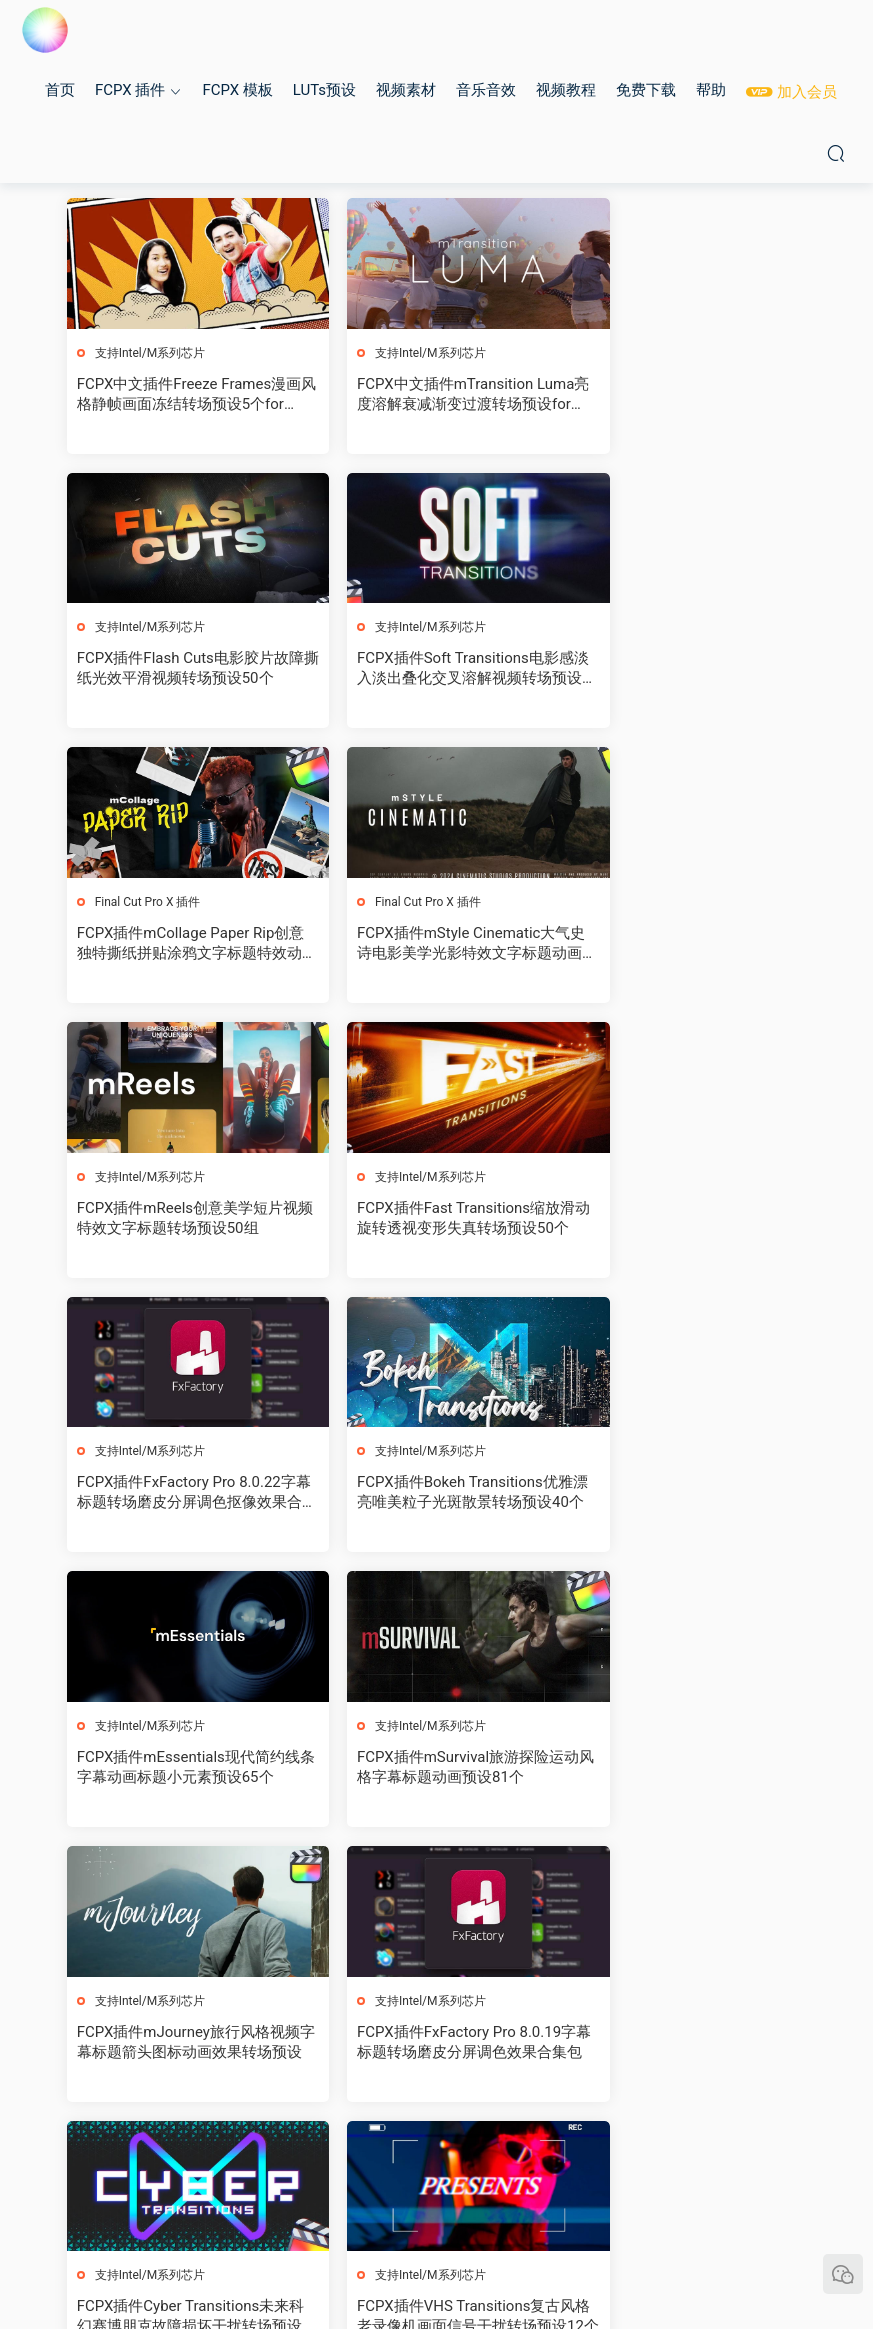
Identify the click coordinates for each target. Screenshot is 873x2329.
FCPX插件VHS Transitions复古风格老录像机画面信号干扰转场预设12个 (183, 1773)
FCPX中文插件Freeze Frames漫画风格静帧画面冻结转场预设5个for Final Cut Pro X (183, 394)
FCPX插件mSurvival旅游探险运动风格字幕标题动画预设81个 (686, 1221)
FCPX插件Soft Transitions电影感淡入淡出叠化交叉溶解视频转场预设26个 (183, 670)
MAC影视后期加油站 (45, 30)
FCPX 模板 (237, 90)
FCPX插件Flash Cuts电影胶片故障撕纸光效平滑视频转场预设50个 (689, 394)
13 (432, 2162)
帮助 (711, 90)
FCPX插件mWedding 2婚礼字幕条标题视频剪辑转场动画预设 (435, 2048)
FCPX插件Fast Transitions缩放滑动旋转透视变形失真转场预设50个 (435, 945)
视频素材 (406, 90)
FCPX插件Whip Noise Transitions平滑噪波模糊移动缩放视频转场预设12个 (434, 1773)
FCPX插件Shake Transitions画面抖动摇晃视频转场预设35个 (683, 1773)
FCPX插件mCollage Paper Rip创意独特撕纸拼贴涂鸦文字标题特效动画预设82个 (435, 670)
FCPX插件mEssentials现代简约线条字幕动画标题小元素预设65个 (436, 1221)
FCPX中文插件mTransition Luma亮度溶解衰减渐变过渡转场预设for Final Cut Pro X (431, 394)
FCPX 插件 (130, 90)
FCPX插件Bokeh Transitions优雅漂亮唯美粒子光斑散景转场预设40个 (183, 1221)
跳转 (585, 2162)
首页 (60, 90)
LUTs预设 (324, 90)
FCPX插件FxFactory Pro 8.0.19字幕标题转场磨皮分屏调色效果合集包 (435, 1497)
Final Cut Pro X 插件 (401, 629)
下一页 (484, 2162)
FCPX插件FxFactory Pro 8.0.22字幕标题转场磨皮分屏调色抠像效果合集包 (688, 945)
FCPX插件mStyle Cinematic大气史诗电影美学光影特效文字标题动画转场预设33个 (688, 670)
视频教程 (566, 90)
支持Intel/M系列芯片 (151, 353)
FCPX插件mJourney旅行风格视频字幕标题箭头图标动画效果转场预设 (183, 1497)
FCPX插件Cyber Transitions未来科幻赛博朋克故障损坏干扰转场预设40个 (688, 1497)
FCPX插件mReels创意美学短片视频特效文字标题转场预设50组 (184, 945)
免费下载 (646, 90)
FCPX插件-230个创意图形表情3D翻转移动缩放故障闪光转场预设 (178, 2048)
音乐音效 (486, 90)
